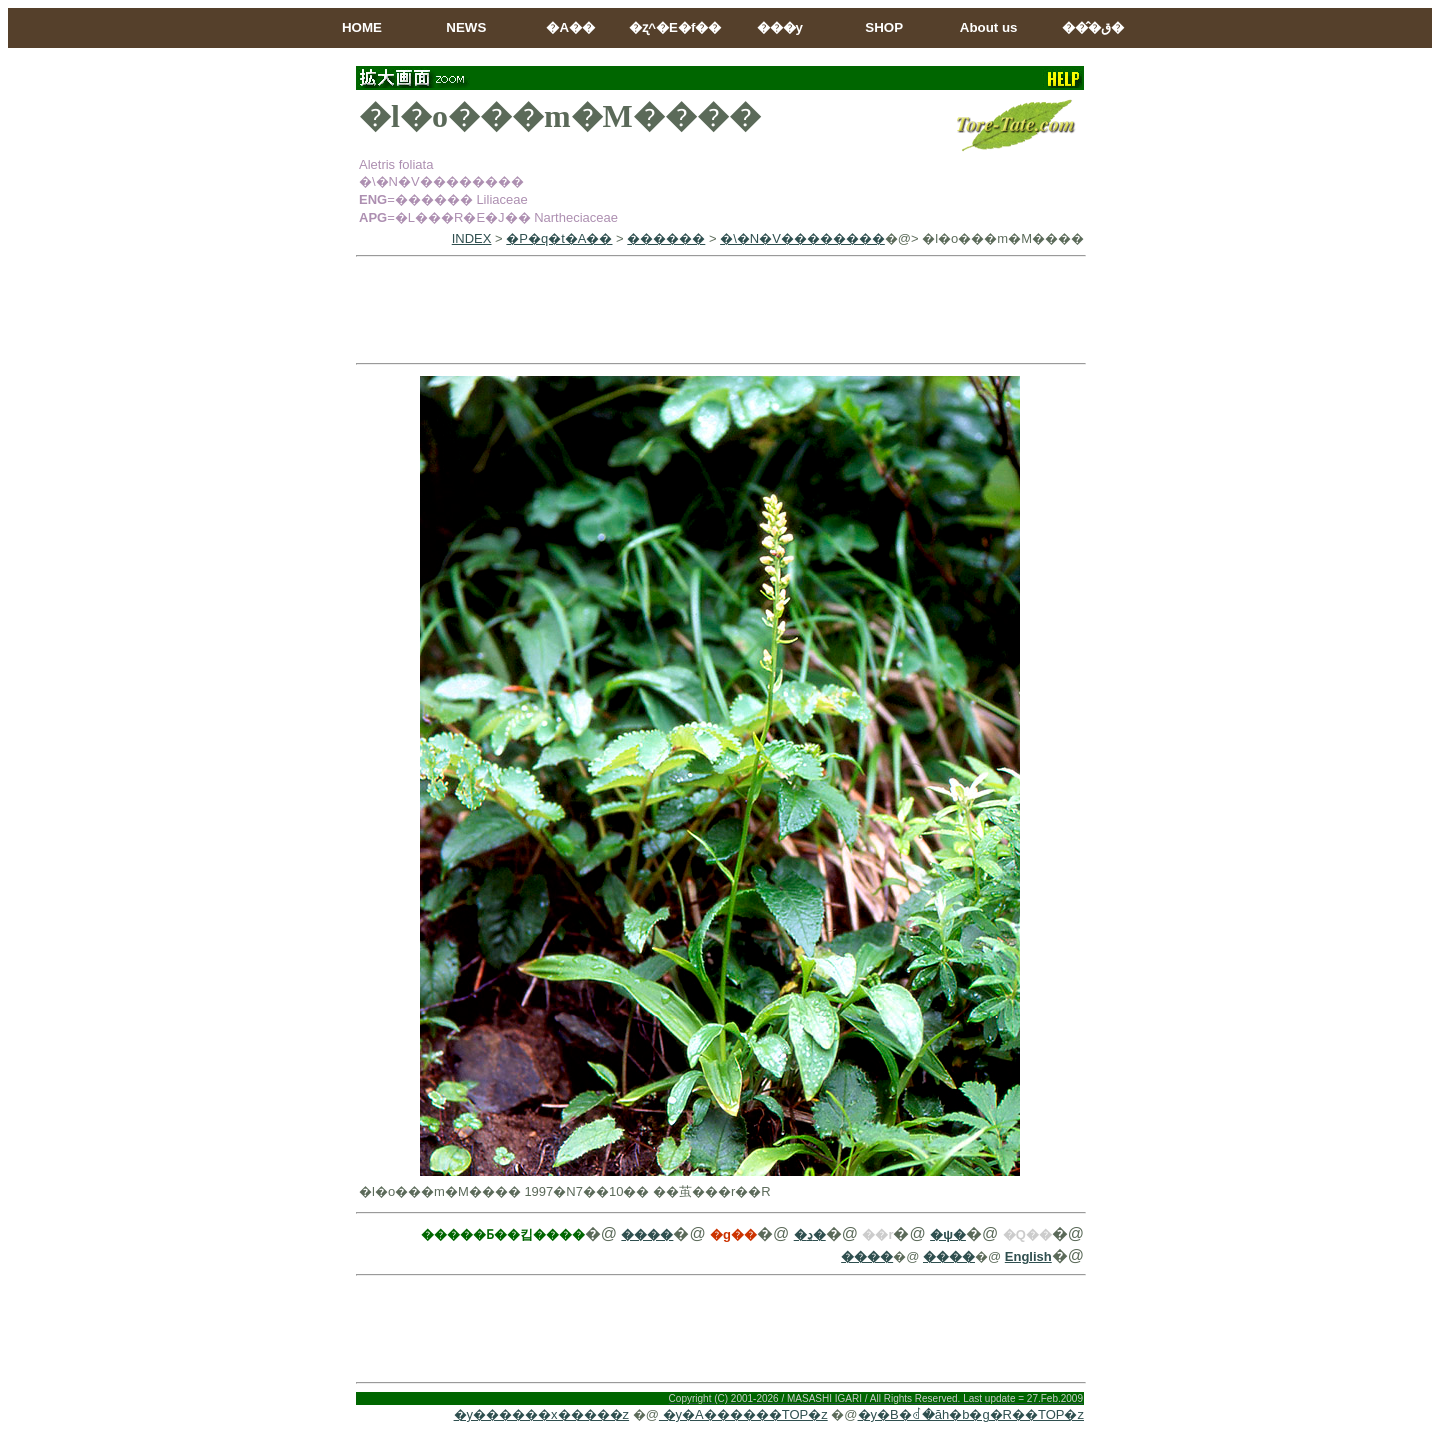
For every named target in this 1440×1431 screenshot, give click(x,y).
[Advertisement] (720, 310)
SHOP (884, 27)
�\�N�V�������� (802, 238)
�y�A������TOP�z (743, 1414)
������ (666, 238)
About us (989, 27)
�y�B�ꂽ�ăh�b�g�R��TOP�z (971, 1414)
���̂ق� (1093, 27)
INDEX (472, 238)
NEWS (466, 27)
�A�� (570, 27)
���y (780, 27)
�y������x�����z (542, 1414)
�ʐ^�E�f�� (675, 27)
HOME (362, 27)
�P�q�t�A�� (559, 238)
